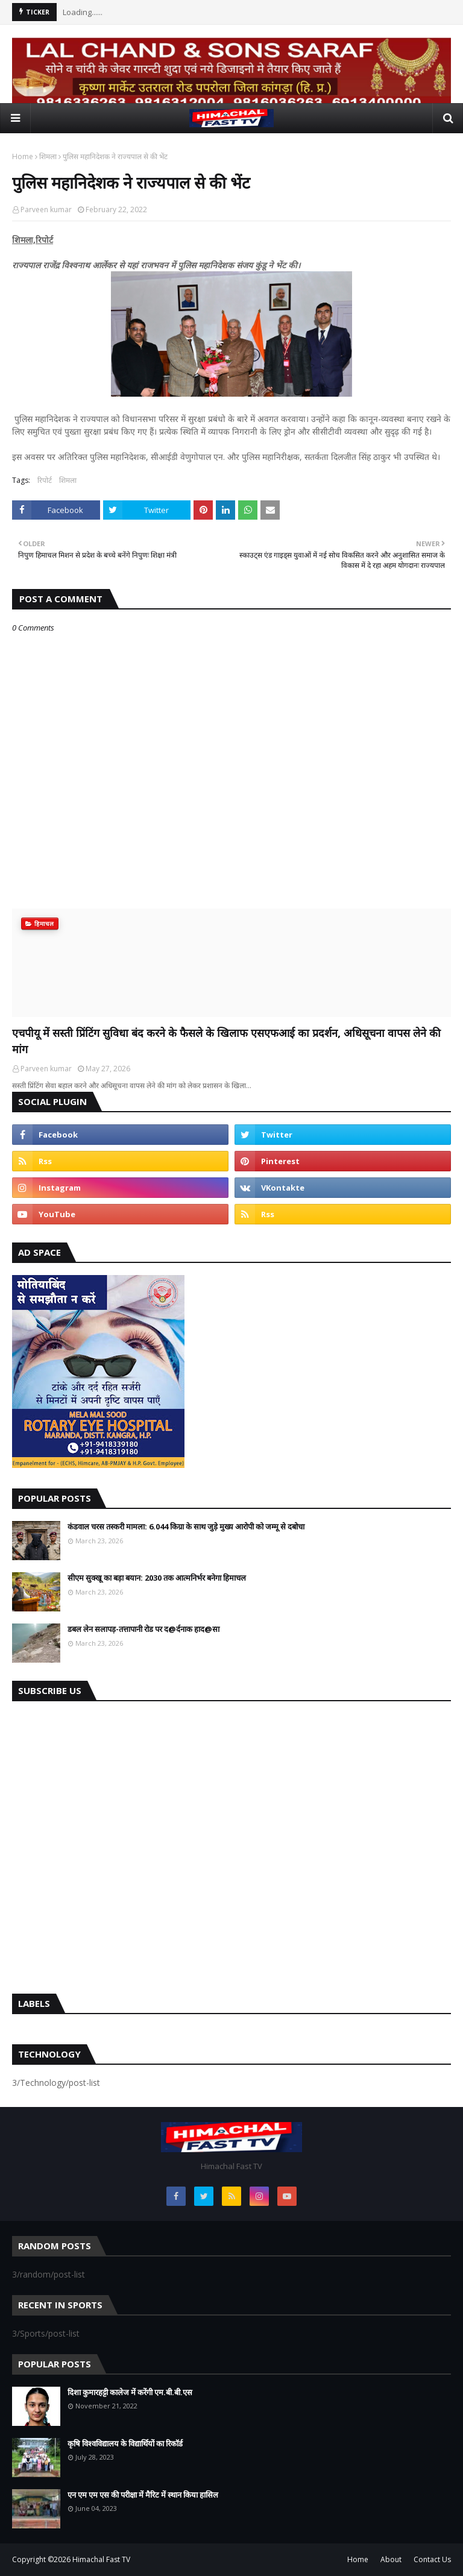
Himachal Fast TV (101, 2559)
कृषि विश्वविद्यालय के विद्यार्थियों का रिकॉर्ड (125, 2443)
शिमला (48, 156)
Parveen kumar (46, 209)
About (391, 2559)
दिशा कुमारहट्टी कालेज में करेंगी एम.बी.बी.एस (130, 2392)
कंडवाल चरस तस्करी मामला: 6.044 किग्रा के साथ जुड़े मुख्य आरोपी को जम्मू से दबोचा (186, 1526)
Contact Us (432, 2559)
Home (22, 156)
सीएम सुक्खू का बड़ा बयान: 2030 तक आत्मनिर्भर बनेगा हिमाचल (157, 1577)
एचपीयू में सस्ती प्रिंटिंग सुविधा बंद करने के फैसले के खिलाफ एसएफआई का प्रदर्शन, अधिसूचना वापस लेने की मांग (226, 1040)
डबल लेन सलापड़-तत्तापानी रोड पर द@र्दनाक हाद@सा (143, 1628)
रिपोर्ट (44, 480)
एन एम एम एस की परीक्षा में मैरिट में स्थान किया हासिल (143, 2494)
